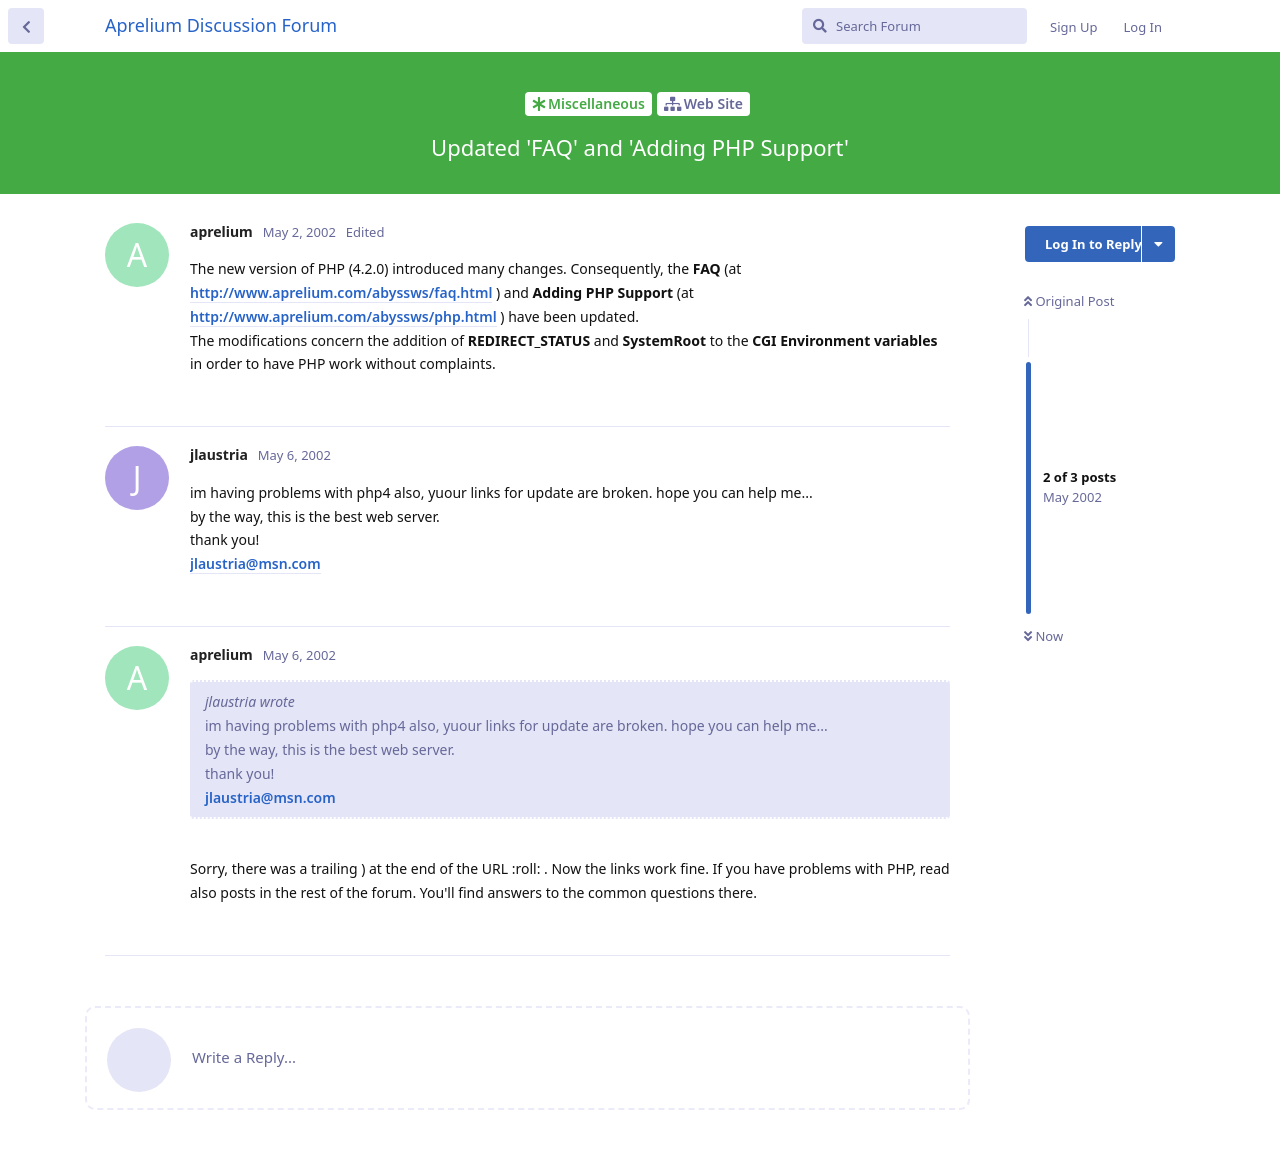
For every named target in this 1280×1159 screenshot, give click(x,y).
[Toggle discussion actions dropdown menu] (1158, 244)
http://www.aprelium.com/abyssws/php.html (343, 316)
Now (1043, 636)
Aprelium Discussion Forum (221, 25)
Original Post (1069, 301)
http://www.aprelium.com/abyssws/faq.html (341, 292)
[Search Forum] (914, 26)
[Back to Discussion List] (26, 26)
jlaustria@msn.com (255, 563)
